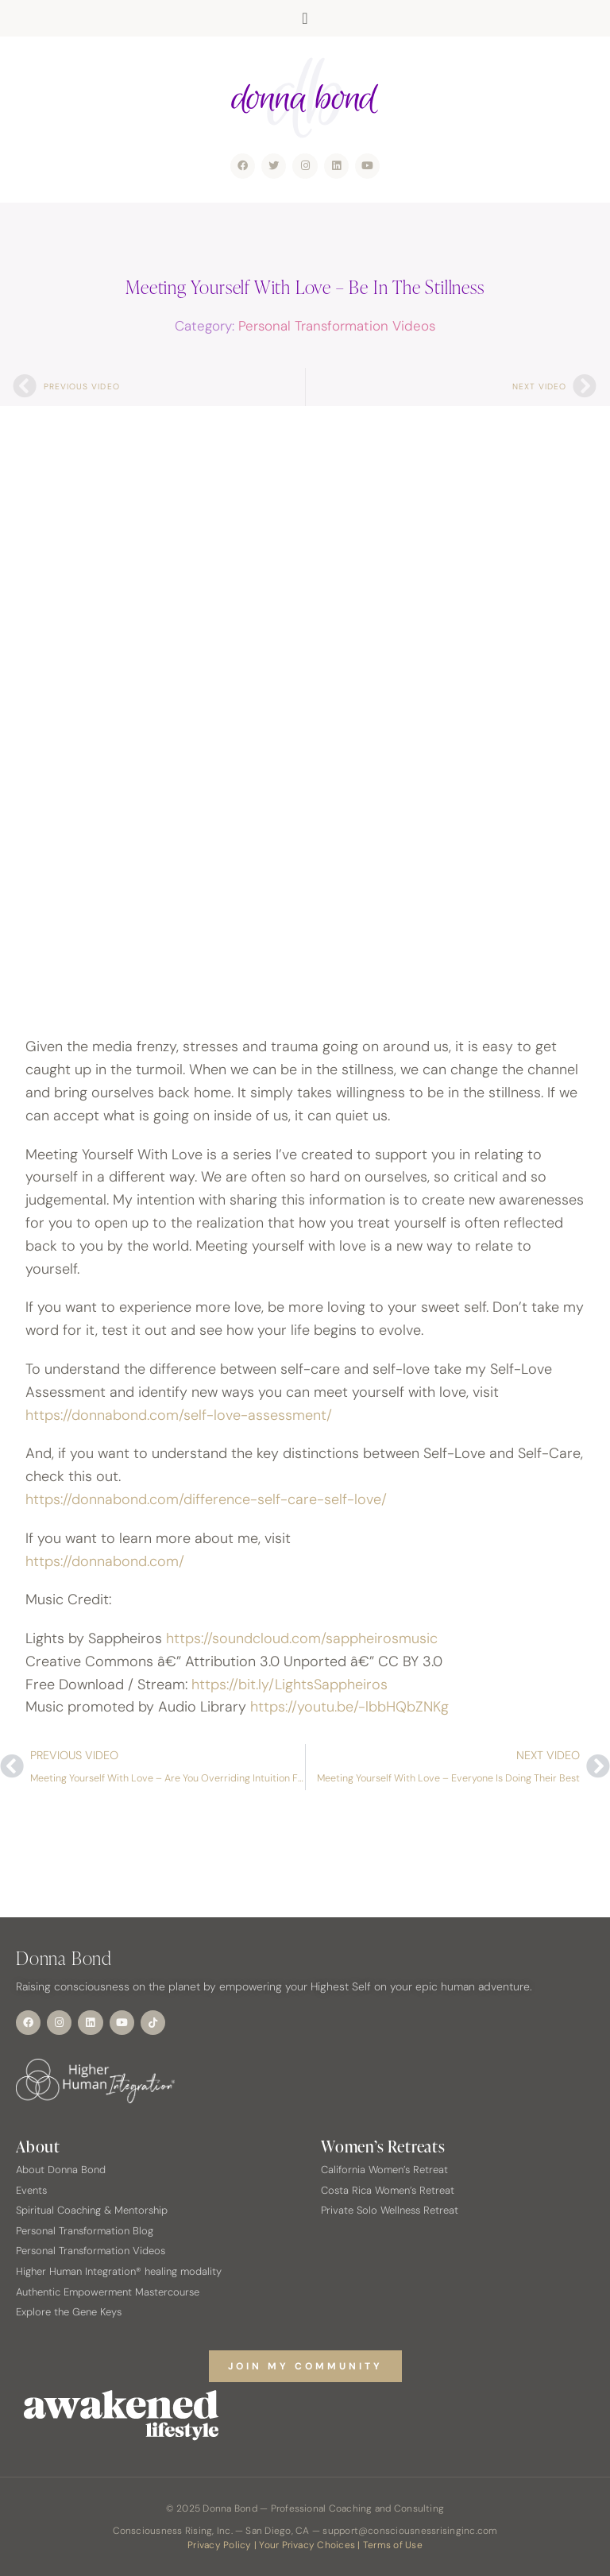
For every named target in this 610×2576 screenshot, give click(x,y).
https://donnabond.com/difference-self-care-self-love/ (206, 1499)
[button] (304, 18)
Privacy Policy (219, 2545)
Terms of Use (393, 2545)
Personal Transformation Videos (336, 326)
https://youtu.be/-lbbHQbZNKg (349, 1706)
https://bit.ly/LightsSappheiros (289, 1684)
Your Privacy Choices (307, 2545)
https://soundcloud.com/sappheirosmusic (302, 1638)
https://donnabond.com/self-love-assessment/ (178, 1415)
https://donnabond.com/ (104, 1561)
